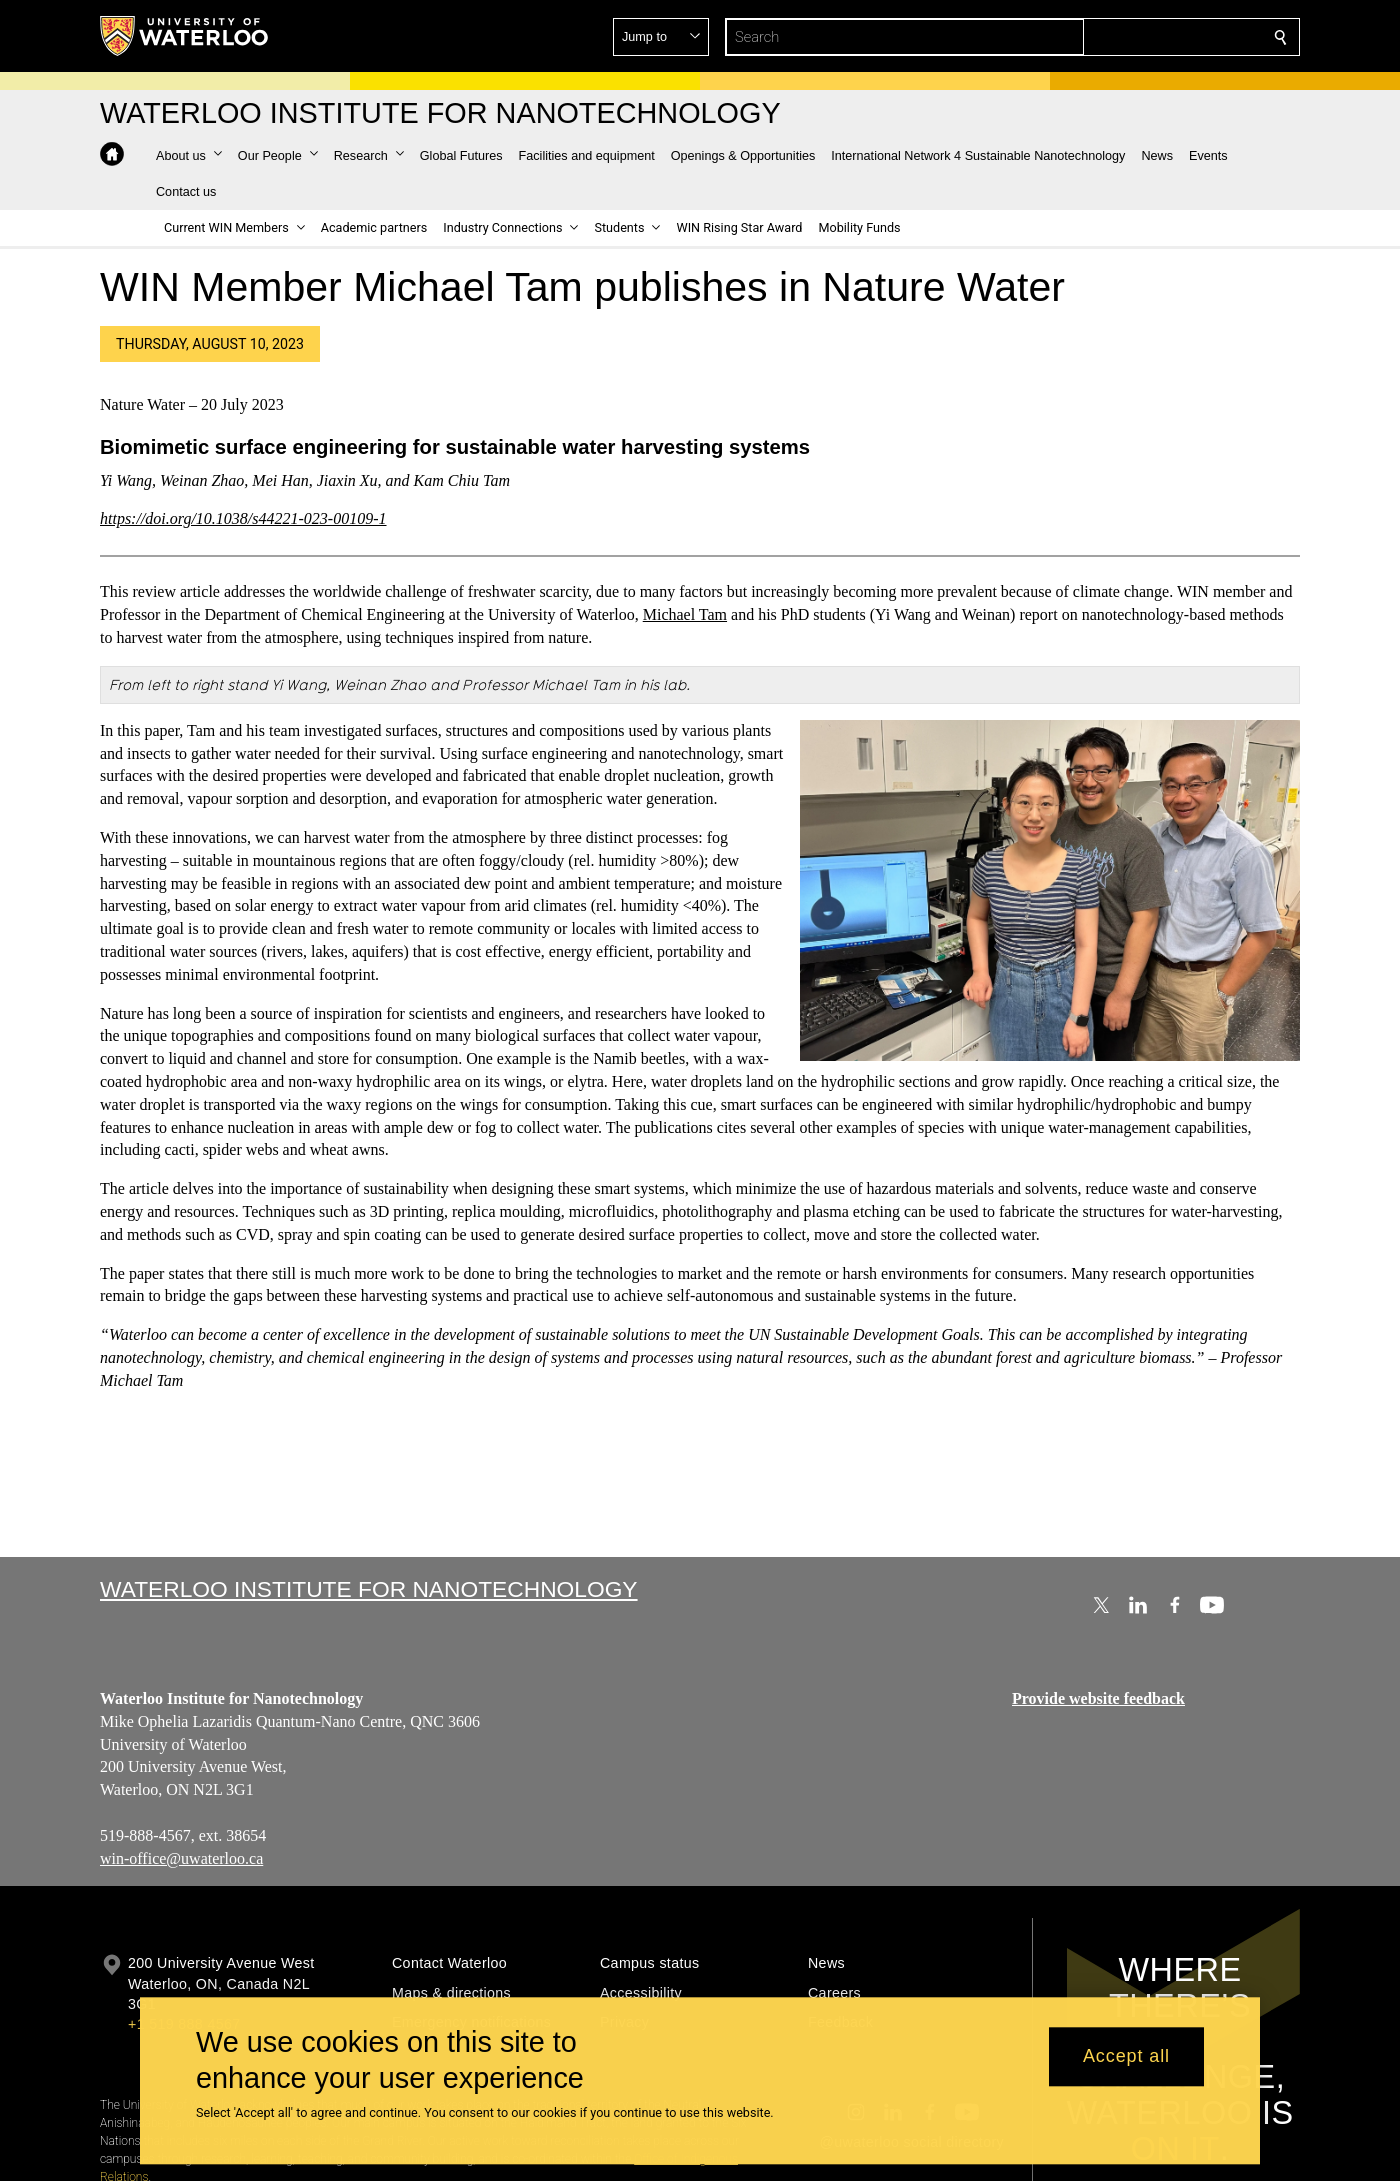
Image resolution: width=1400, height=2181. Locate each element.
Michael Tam (685, 614)
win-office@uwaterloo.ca (181, 1858)
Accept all (1126, 2057)
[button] (1136, 37)
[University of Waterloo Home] (185, 36)
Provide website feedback (1098, 1698)
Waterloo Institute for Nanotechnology (369, 1589)
